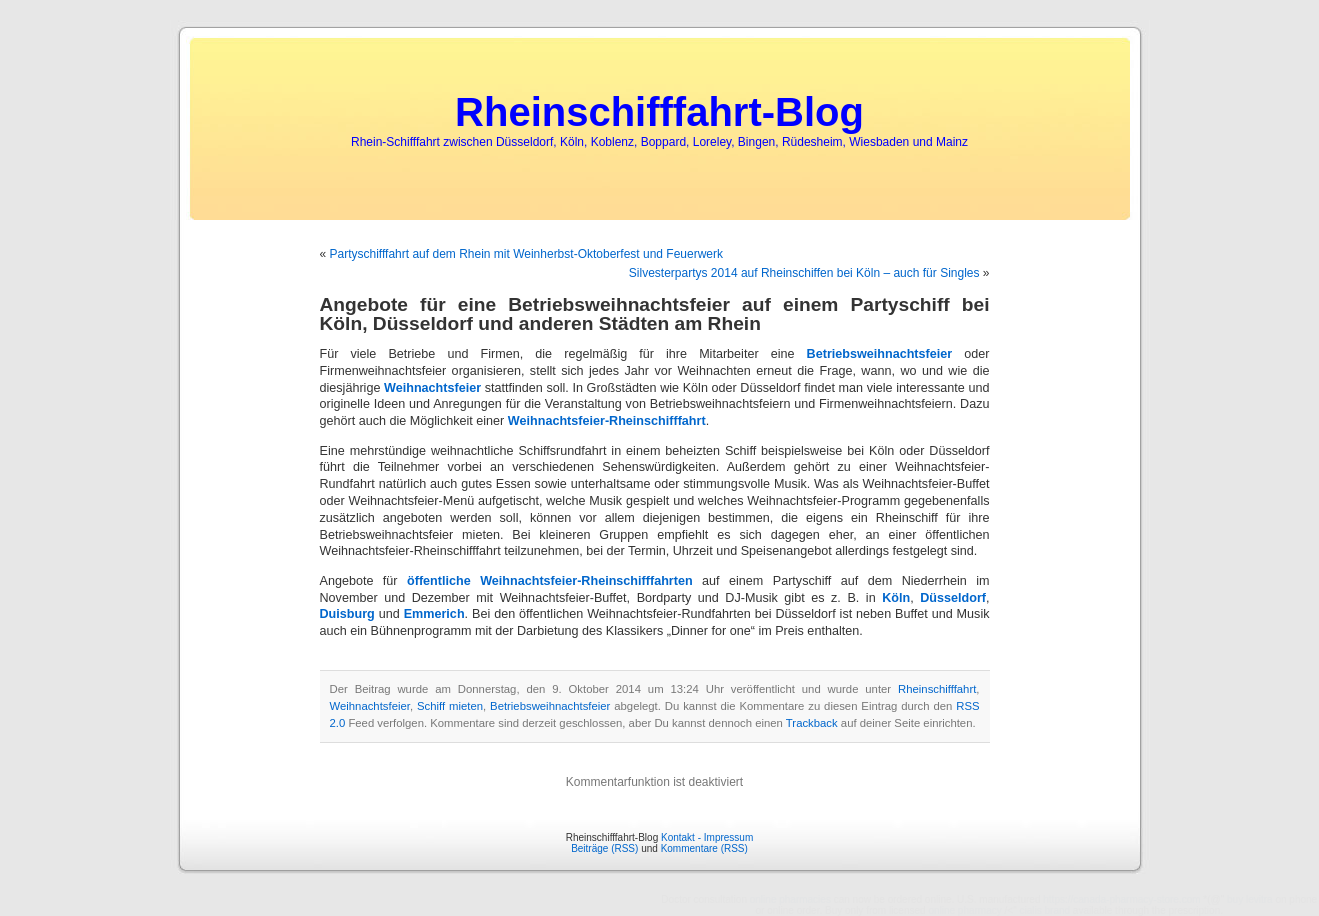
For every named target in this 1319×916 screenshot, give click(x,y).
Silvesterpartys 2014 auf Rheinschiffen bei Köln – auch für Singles (804, 273)
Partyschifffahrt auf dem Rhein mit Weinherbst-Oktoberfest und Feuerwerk (527, 254)
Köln (896, 598)
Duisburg (347, 614)
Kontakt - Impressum (707, 837)
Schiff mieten (450, 706)
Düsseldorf (953, 598)
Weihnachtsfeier (432, 388)
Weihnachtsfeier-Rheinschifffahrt (607, 421)
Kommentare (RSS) (704, 848)
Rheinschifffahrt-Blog (659, 112)
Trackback (812, 723)
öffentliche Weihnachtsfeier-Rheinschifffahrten (550, 581)
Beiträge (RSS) (604, 848)
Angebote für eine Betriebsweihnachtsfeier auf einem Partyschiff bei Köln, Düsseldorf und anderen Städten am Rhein (655, 314)
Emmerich (434, 614)
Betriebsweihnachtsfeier (880, 354)
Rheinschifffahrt (937, 689)
